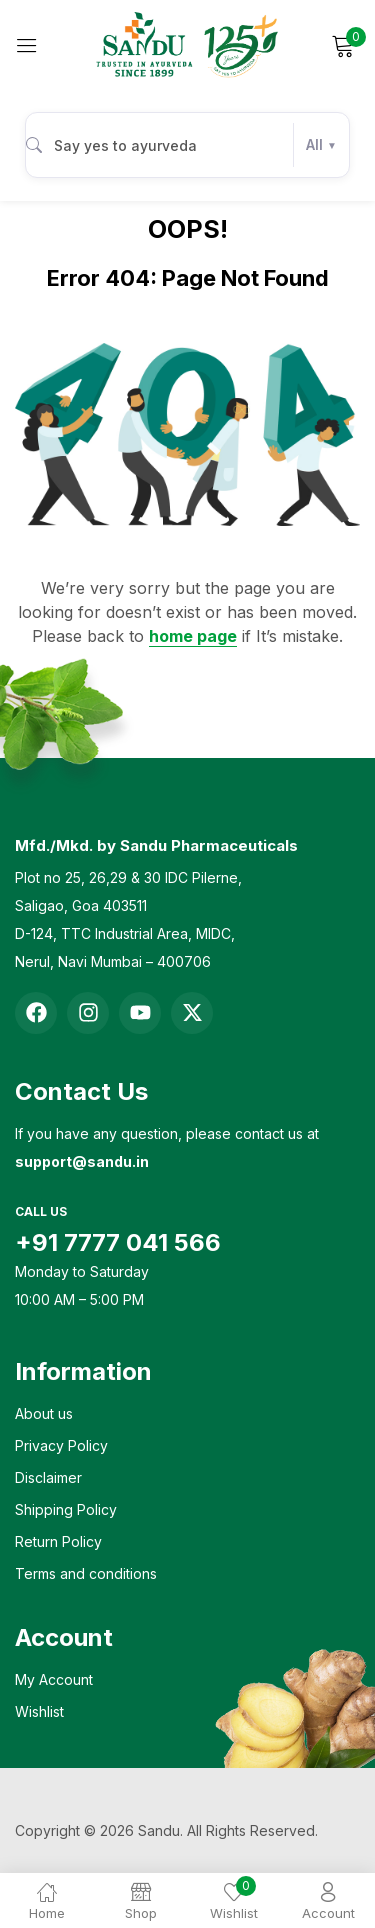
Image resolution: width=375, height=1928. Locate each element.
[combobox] (187, 145)
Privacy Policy (61, 1445)
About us (44, 1413)
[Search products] (163, 145)
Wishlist (39, 1711)
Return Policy (58, 1541)
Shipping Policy (66, 1509)
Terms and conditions (86, 1573)
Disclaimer (48, 1477)
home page (193, 636)
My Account (54, 1679)
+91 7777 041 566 (118, 1242)
